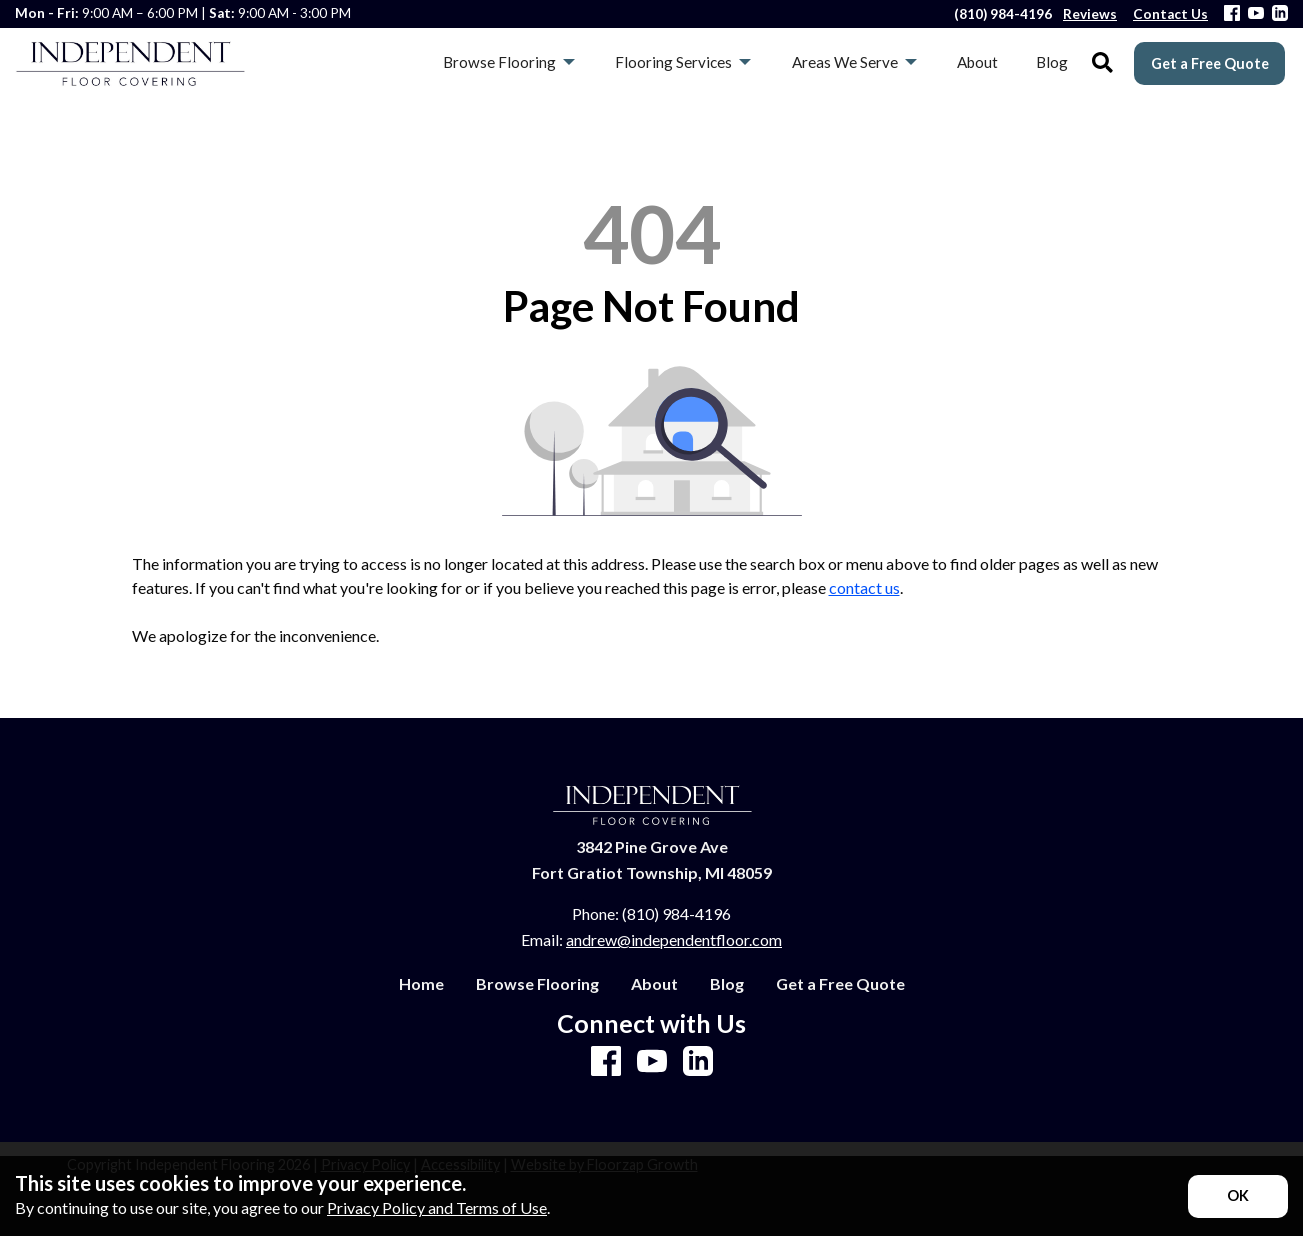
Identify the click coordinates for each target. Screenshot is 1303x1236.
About (654, 984)
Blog (727, 984)
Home (421, 984)
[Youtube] (1256, 14)
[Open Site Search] (1102, 63)
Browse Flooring (537, 984)
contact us (864, 587)
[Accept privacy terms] (1238, 1196)
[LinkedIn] (1280, 14)
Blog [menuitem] (1052, 62)
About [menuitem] (977, 62)
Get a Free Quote (1210, 63)
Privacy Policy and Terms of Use (437, 1207)
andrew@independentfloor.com (674, 939)
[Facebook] (1232, 14)
